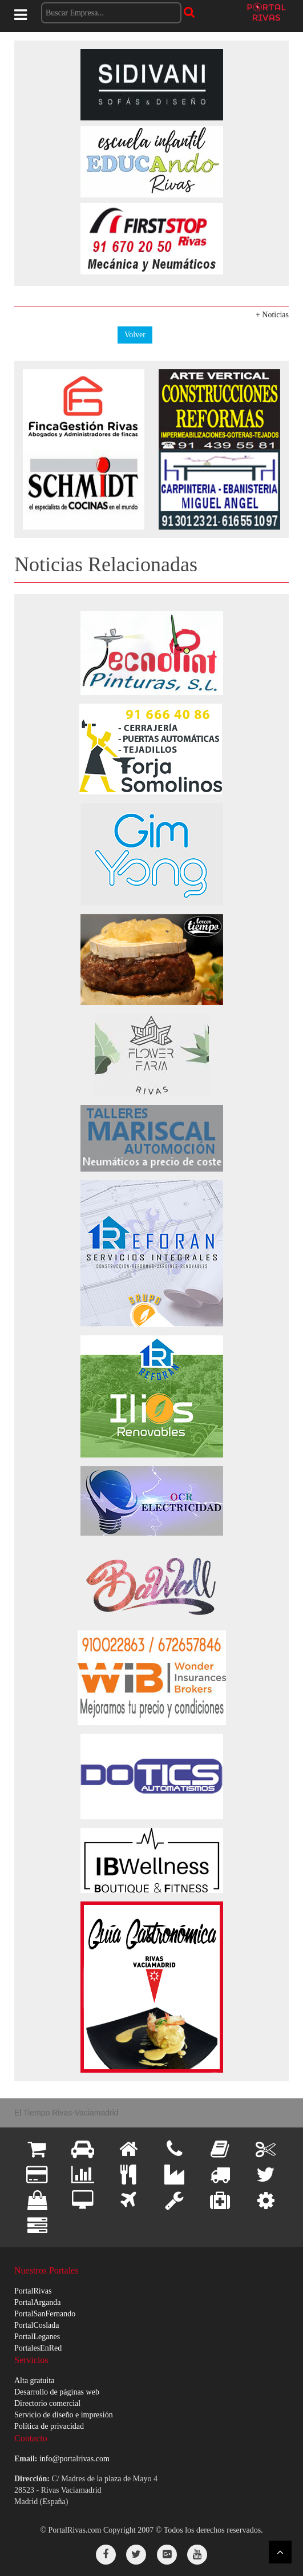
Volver (135, 334)
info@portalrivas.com (74, 2458)
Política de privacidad (49, 2426)
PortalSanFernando (44, 2313)
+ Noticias (272, 314)
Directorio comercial (47, 2403)
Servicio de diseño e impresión (63, 2415)
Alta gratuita (34, 2380)
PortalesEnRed (38, 2348)
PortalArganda (37, 2302)
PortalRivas (32, 2291)
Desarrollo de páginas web (56, 2392)
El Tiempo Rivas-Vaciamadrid (66, 2112)
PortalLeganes (37, 2336)
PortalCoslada (36, 2325)
